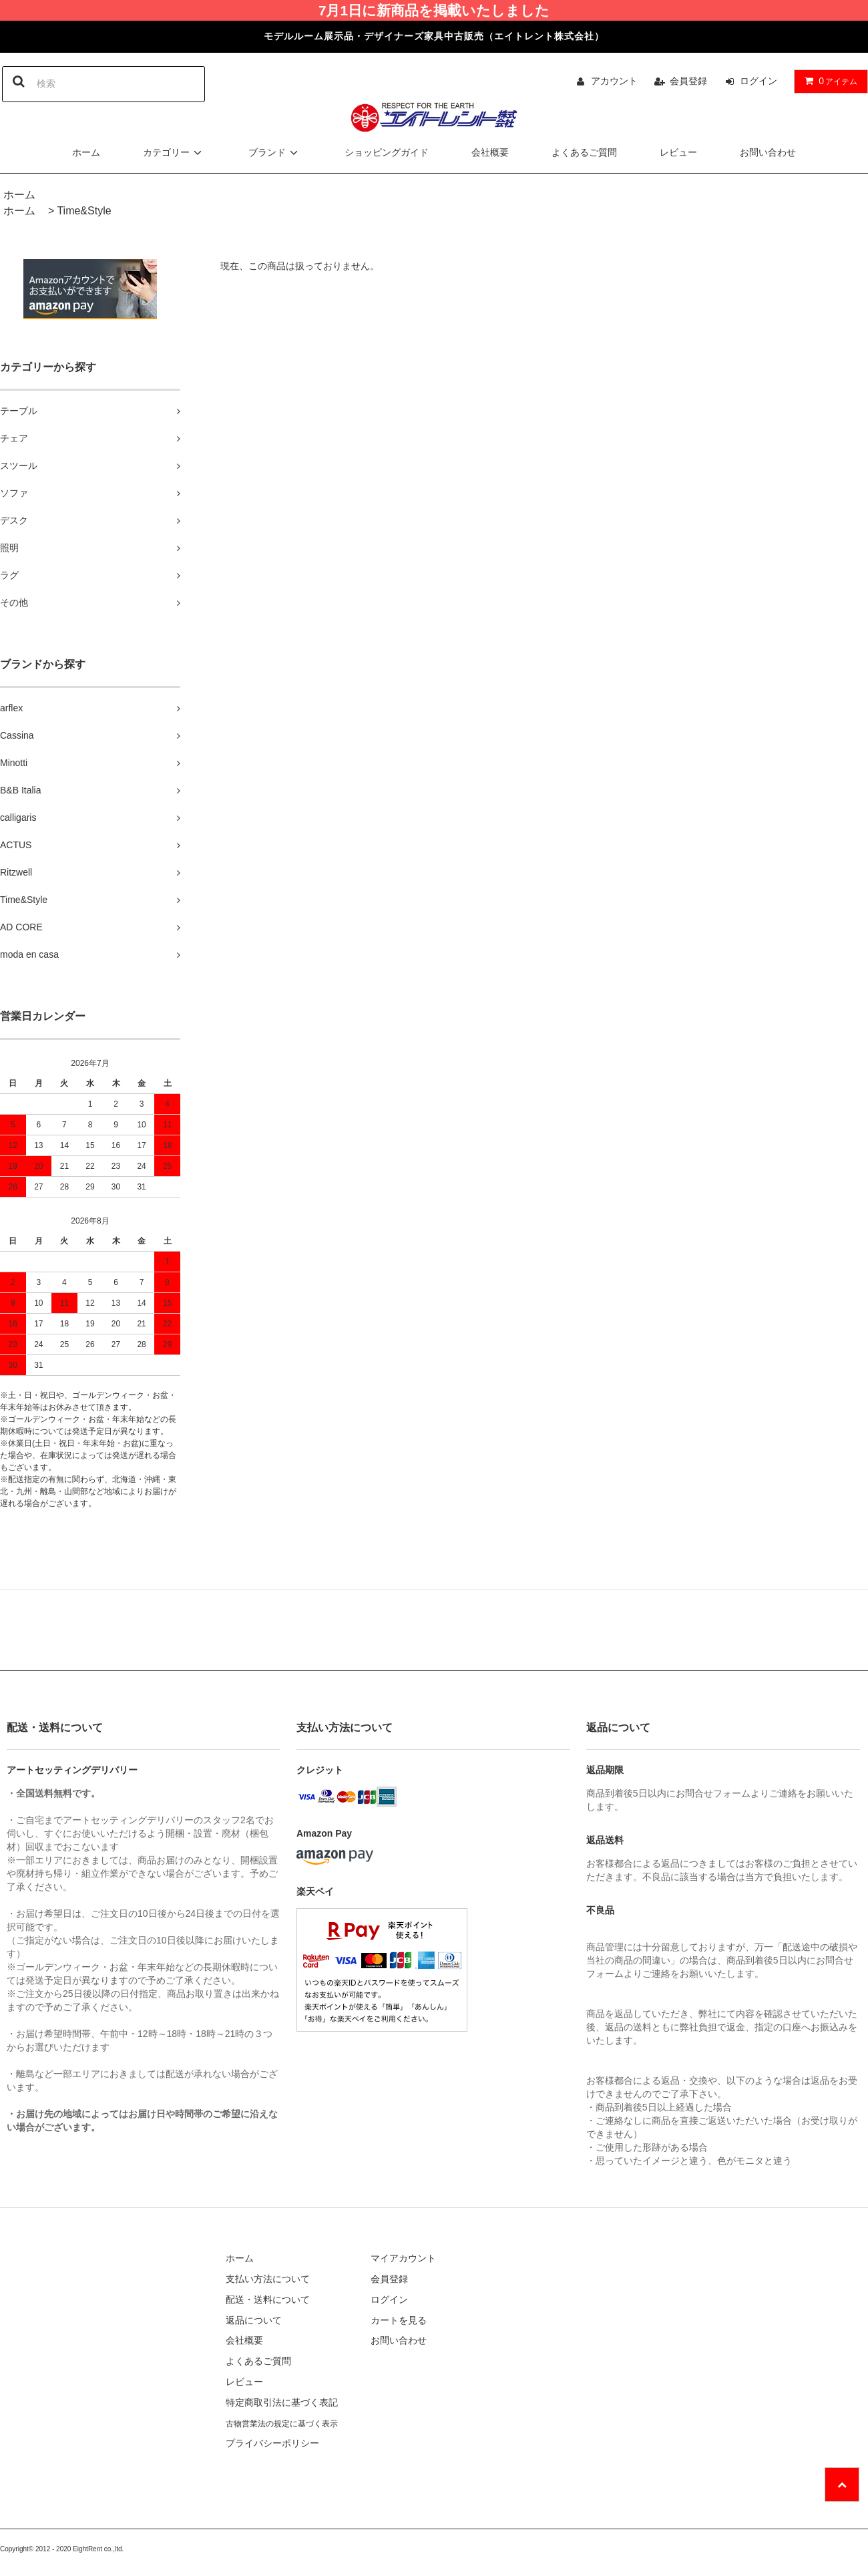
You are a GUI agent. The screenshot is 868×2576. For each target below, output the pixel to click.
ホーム (86, 152)
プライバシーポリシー (272, 2443)
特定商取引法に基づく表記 (282, 2402)
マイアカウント (403, 2258)
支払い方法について (268, 2278)
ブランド (275, 152)
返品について (254, 2320)
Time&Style (84, 210)
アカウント (614, 80)
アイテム (828, 80)
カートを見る (399, 2320)
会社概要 (490, 152)
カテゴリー (174, 152)
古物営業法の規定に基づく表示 (282, 2423)
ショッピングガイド (387, 152)
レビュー (678, 152)
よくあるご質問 (584, 152)
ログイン (758, 80)
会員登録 (688, 80)
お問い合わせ (768, 152)
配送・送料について (268, 2299)
